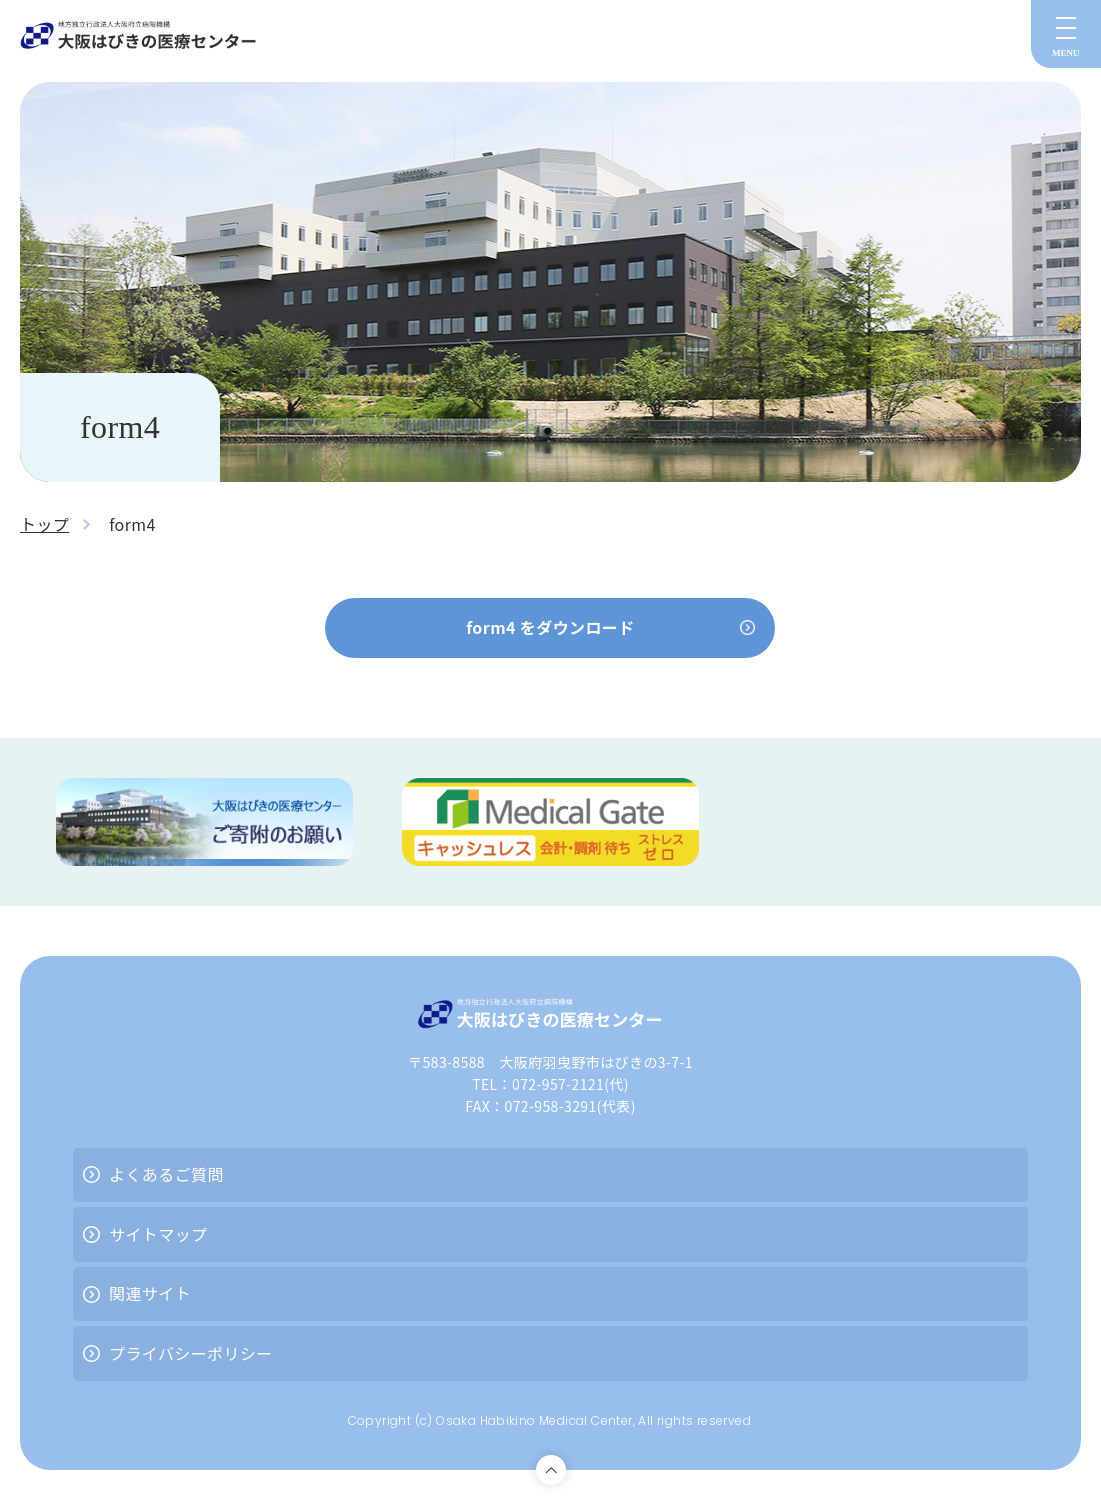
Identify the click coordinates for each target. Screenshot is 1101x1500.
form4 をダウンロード (550, 627)
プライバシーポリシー (191, 1353)
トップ (44, 524)
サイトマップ (158, 1234)
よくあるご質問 (166, 1174)
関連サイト (150, 1293)
